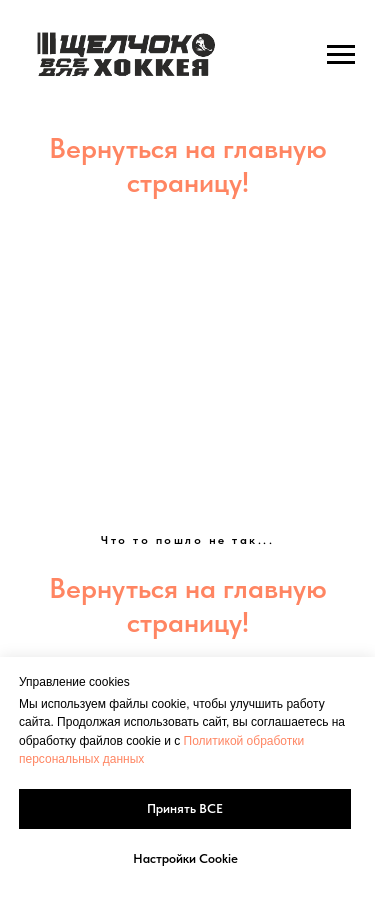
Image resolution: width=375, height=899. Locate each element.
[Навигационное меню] (341, 55)
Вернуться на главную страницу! (188, 165)
